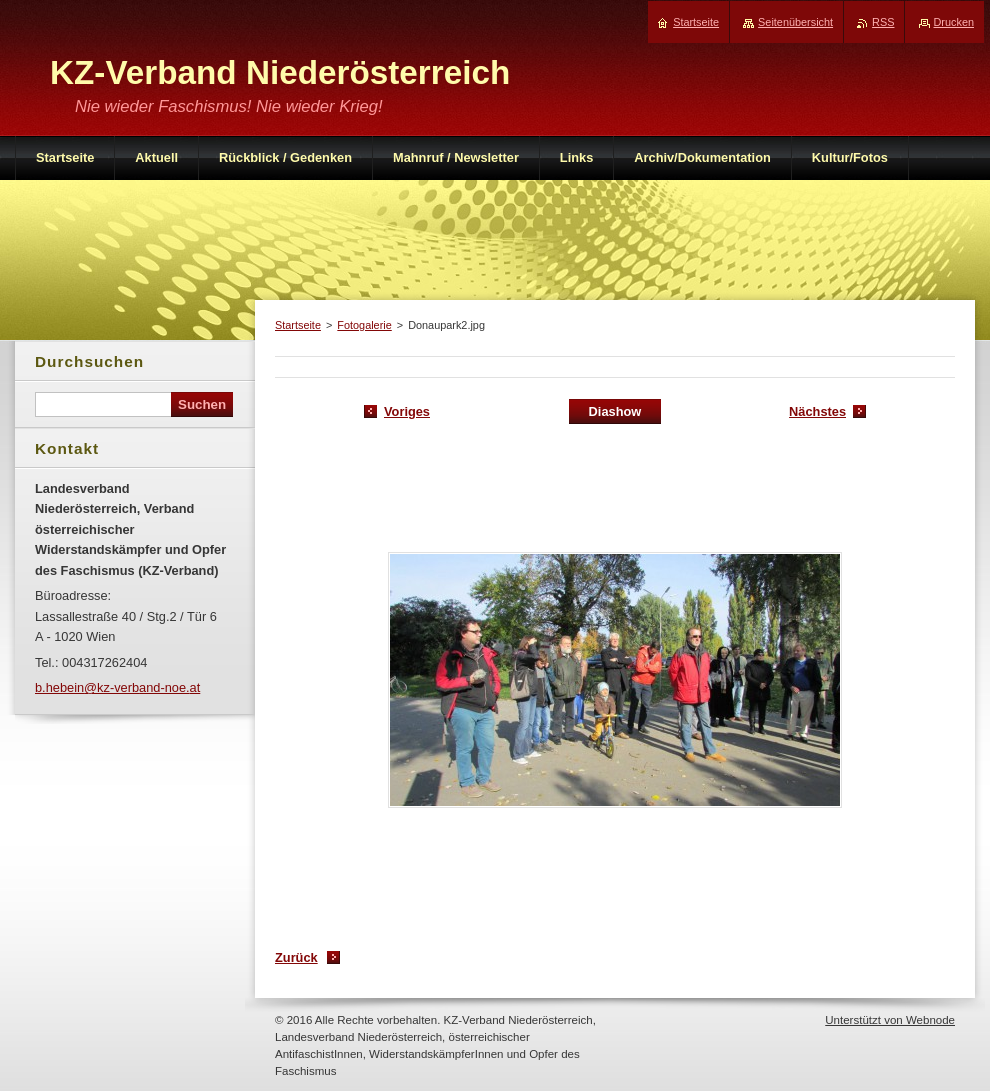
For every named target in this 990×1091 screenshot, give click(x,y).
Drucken (954, 22)
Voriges (407, 411)
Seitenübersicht (795, 22)
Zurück (296, 957)
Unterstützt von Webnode (890, 1020)
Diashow (615, 411)
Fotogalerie (364, 325)
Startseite (298, 325)
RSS (883, 22)
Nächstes (817, 411)
